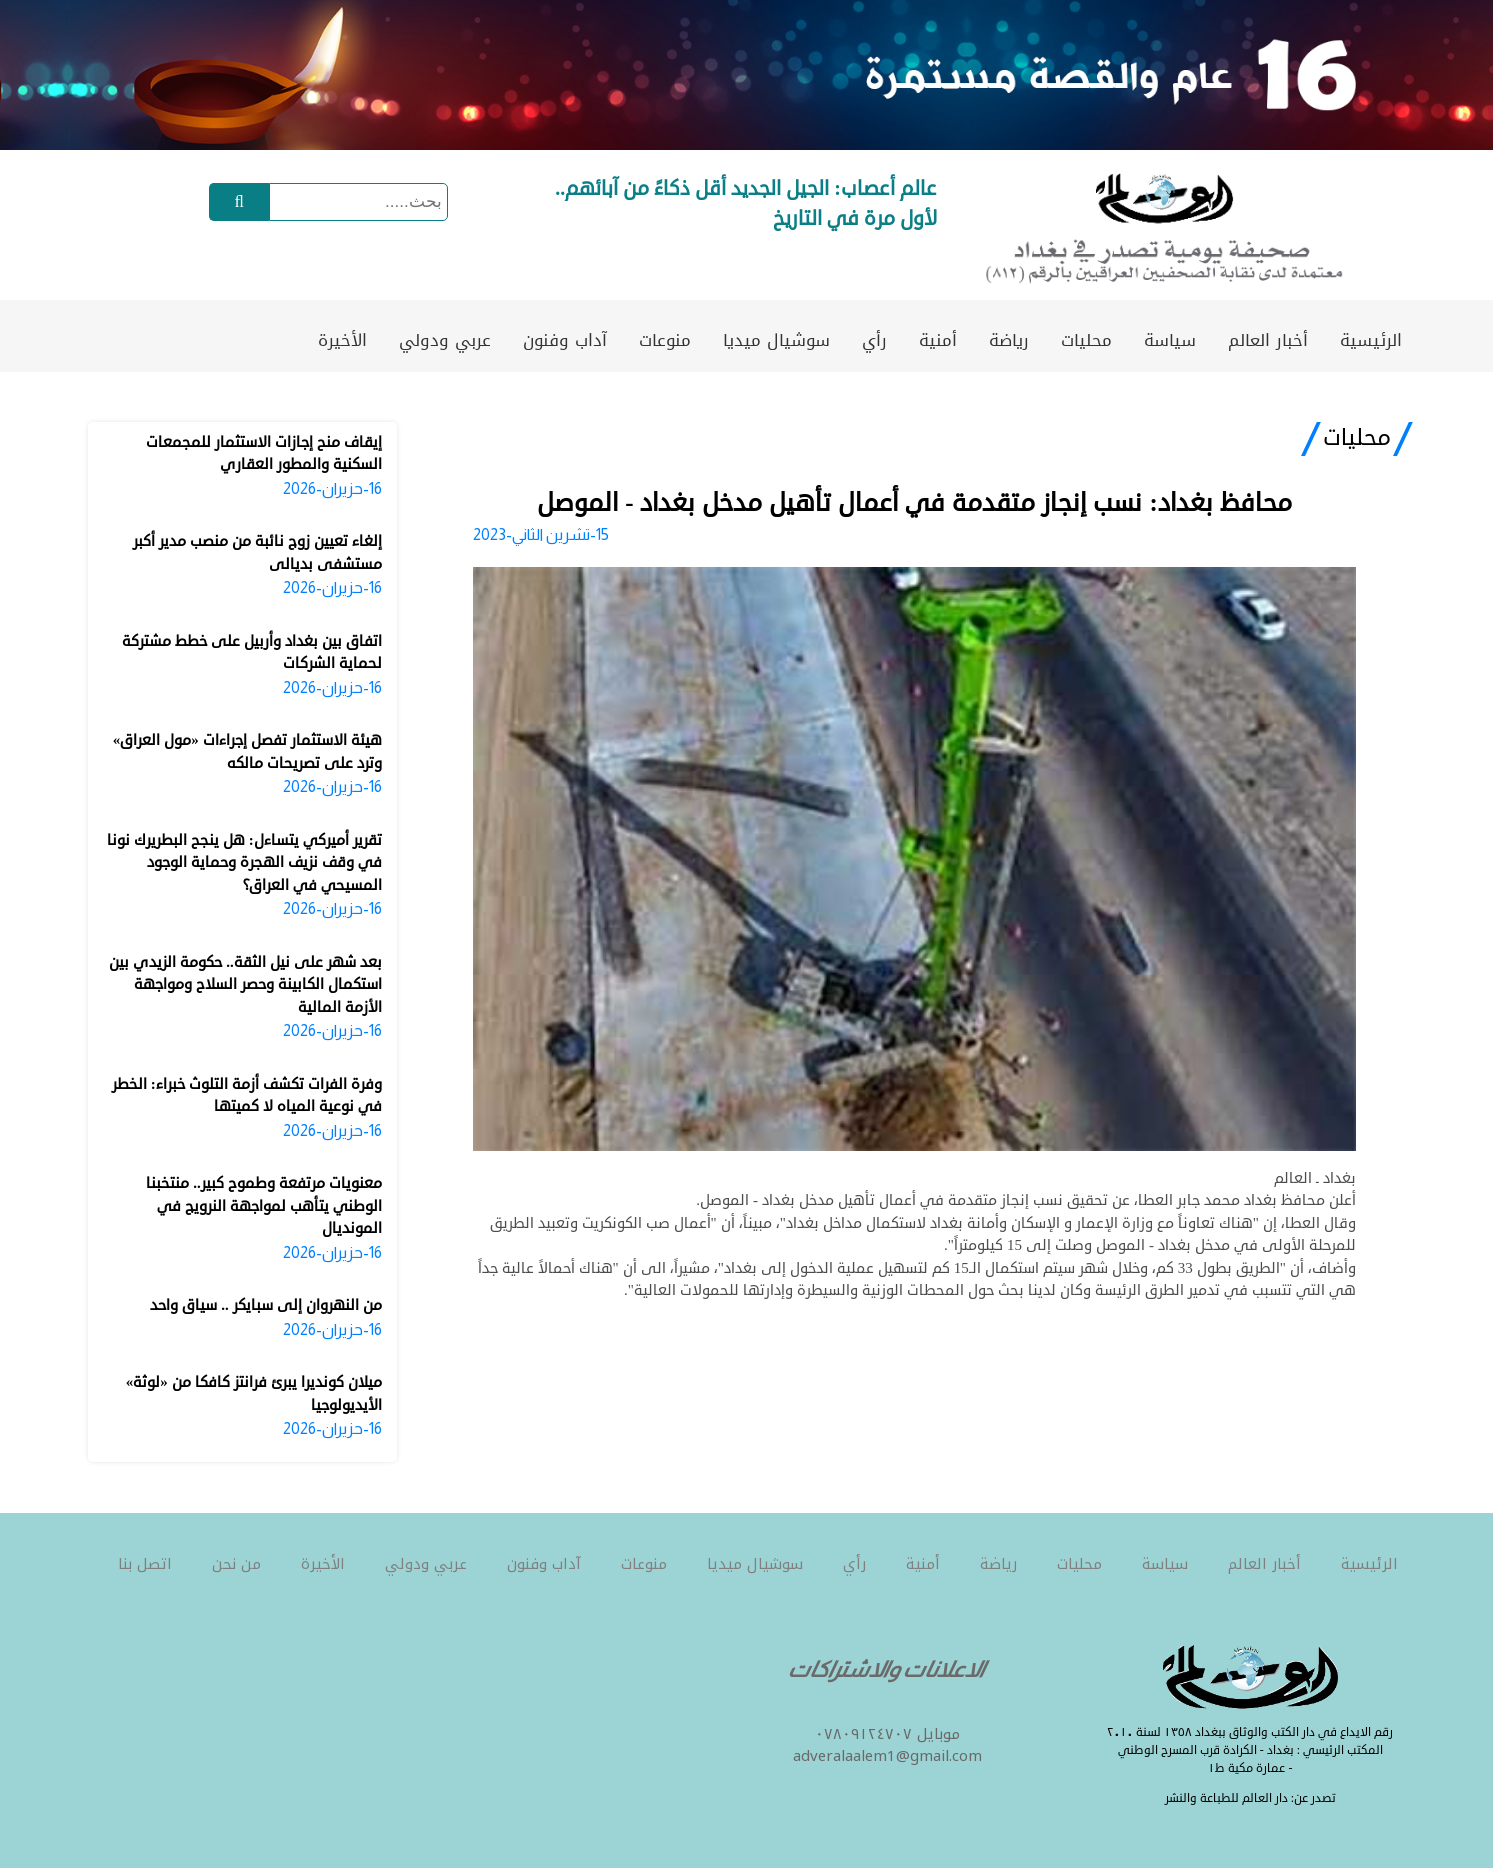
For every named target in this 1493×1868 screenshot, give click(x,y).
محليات (1086, 340)
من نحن (236, 1564)
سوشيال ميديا (776, 340)
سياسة (1170, 340)
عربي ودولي (445, 340)
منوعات (665, 340)
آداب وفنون (565, 340)
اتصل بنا (145, 1564)
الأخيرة (342, 340)
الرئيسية (1371, 340)
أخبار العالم (1268, 340)
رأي (874, 340)
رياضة (1009, 340)
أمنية (938, 340)
